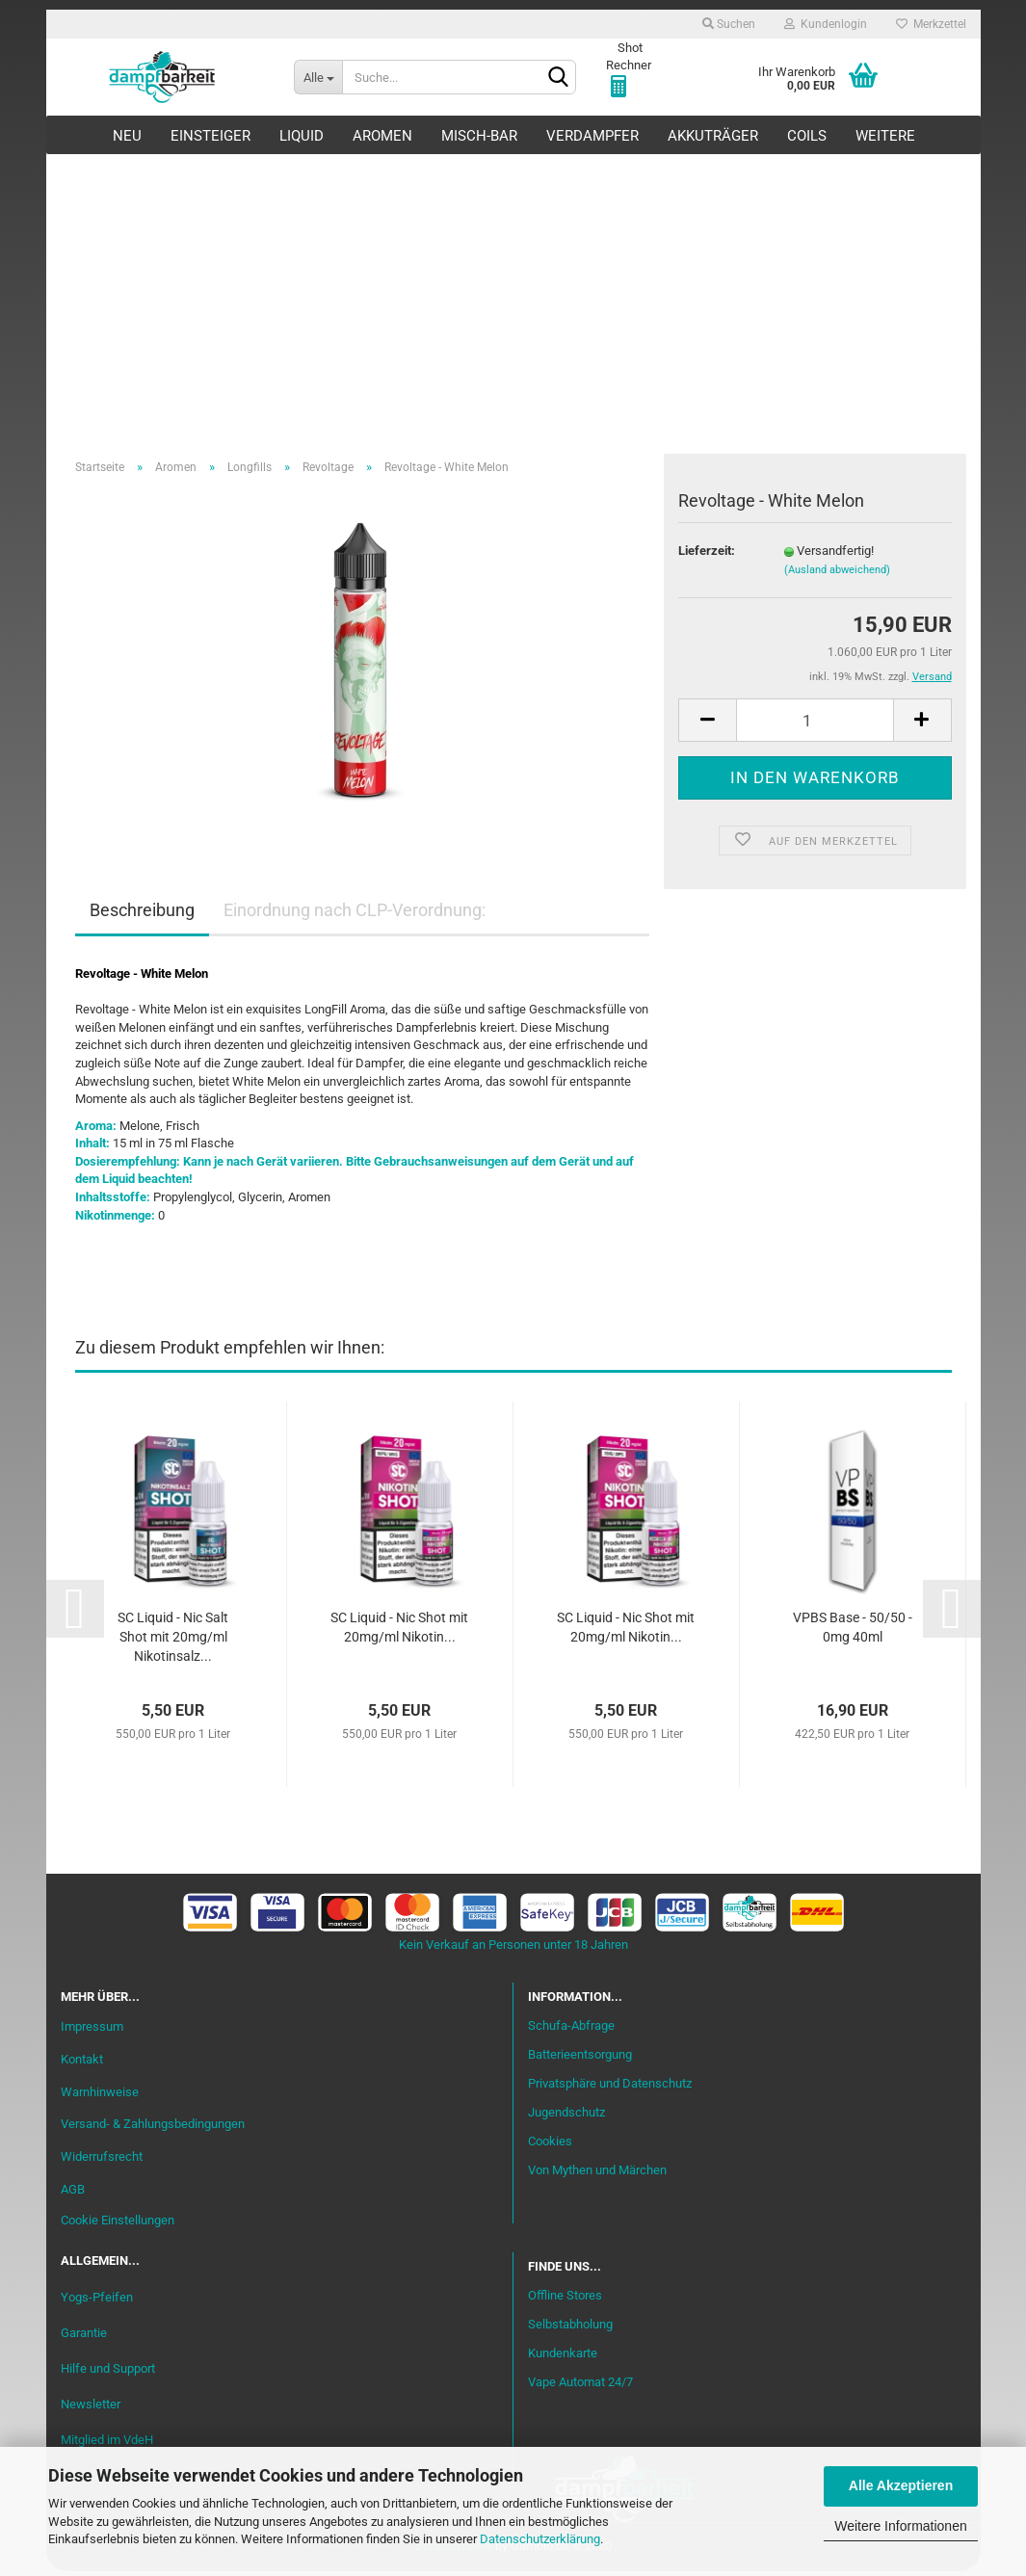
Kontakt (82, 2063)
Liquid (301, 136)
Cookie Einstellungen (117, 2224)
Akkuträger (713, 136)
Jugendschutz (566, 2116)
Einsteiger (210, 136)
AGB (73, 2194)
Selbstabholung (570, 2329)
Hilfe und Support (108, 2372)
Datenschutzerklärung (540, 2539)
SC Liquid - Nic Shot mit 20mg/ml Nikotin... (399, 1631)
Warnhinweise (100, 2096)
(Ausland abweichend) (837, 573)
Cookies (550, 2145)
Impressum (92, 2030)
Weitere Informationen (900, 2526)
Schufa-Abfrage (571, 2030)
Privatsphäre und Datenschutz (610, 2087)
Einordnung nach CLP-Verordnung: (355, 915)
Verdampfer (592, 136)
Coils (807, 136)
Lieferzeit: (706, 554)
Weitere (885, 136)
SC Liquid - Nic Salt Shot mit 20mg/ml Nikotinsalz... (173, 1641)
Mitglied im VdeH (107, 2443)
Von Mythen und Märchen (597, 2174)
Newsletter (90, 2408)
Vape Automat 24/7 (580, 2386)
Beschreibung (142, 915)
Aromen (382, 136)
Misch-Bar (479, 136)
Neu (127, 136)
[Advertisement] (513, 299)
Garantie (84, 2336)
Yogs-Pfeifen (97, 2301)
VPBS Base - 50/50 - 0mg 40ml (852, 1631)
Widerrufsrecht (102, 2161)
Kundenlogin (825, 24)
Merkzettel (931, 24)
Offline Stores (565, 2300)
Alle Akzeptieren (901, 2485)
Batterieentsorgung (580, 2059)
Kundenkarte (562, 2357)
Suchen (728, 24)
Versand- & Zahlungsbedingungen (153, 2128)
